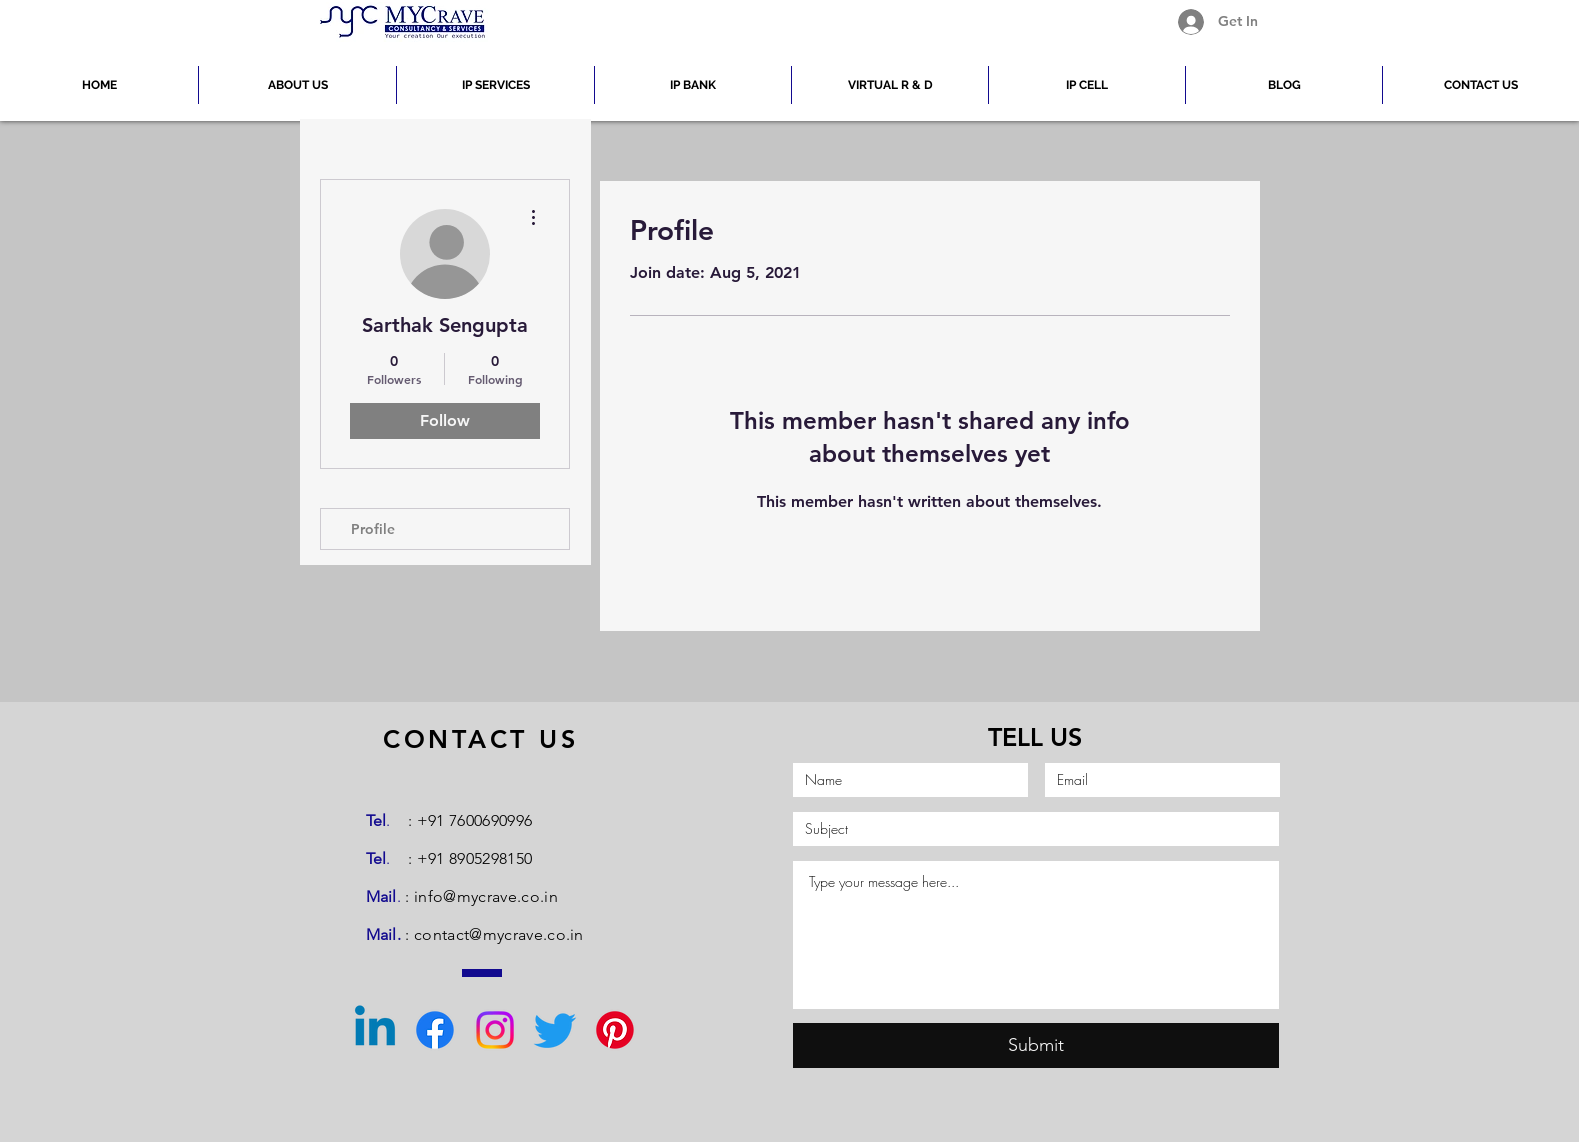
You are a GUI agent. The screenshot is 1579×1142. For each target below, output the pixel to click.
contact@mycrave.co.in (499, 934)
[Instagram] (495, 1030)
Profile (373, 529)
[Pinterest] (615, 1030)
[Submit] (1036, 1045)
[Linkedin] (375, 1030)
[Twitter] (555, 1030)
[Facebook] (435, 1030)
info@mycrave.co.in (486, 896)
